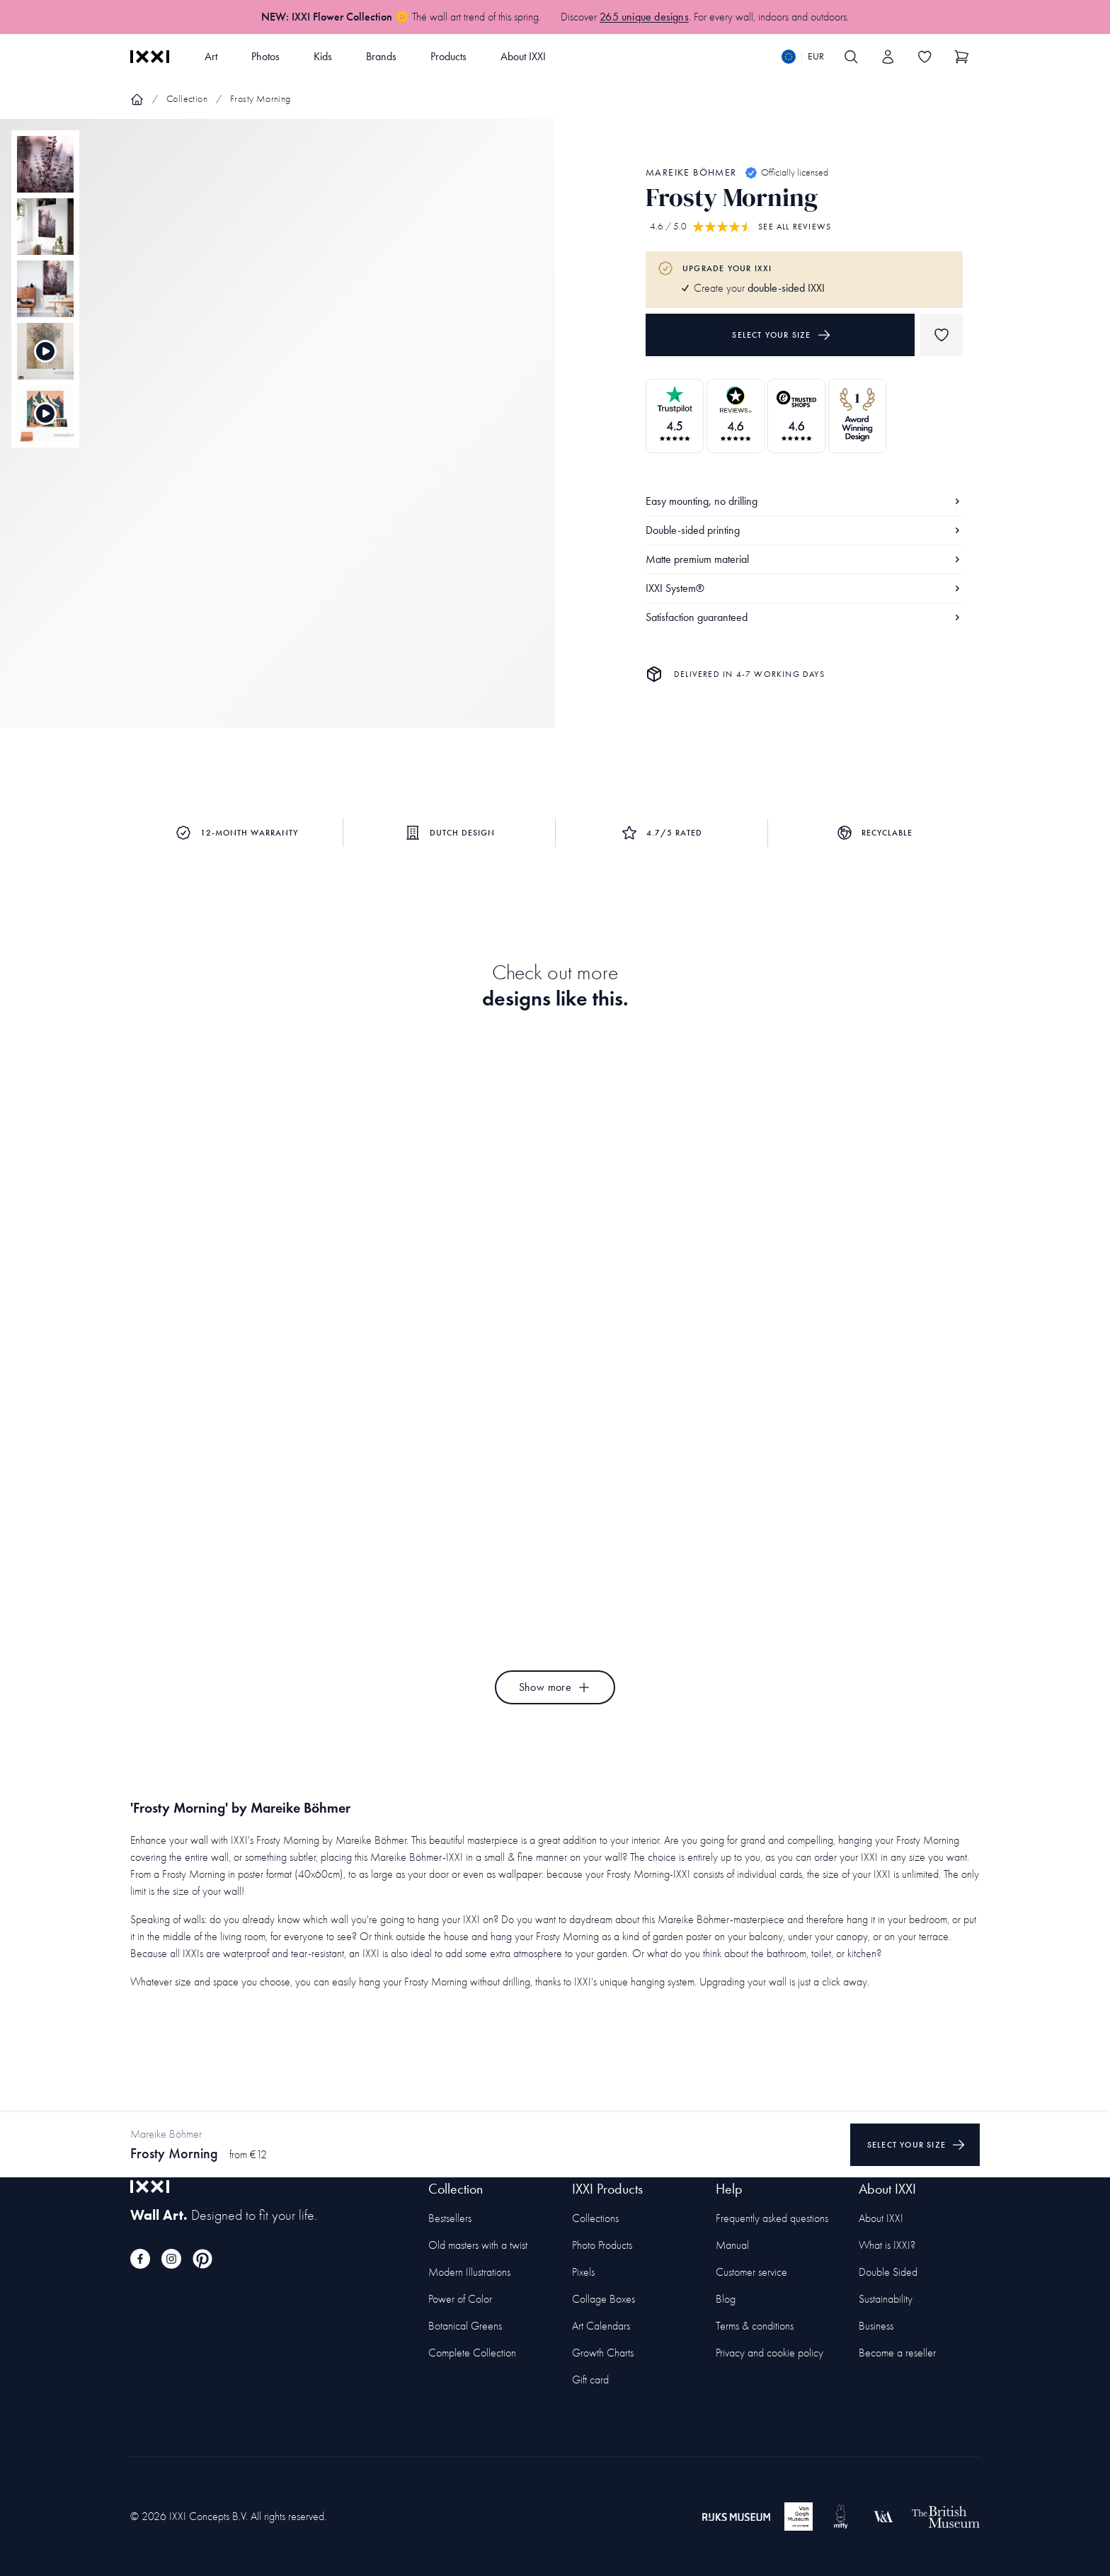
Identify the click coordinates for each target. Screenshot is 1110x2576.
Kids (323, 56)
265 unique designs (644, 16)
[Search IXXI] (850, 56)
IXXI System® (804, 588)
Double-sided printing (804, 530)
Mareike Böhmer (691, 172)
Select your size (781, 335)
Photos (265, 56)
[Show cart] (961, 56)
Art (211, 56)
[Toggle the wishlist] (924, 56)
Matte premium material (804, 559)
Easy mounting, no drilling (804, 501)
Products (448, 56)
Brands (381, 56)
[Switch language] (802, 56)
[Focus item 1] (277, 435)
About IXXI (523, 56)
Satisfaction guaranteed (804, 617)
